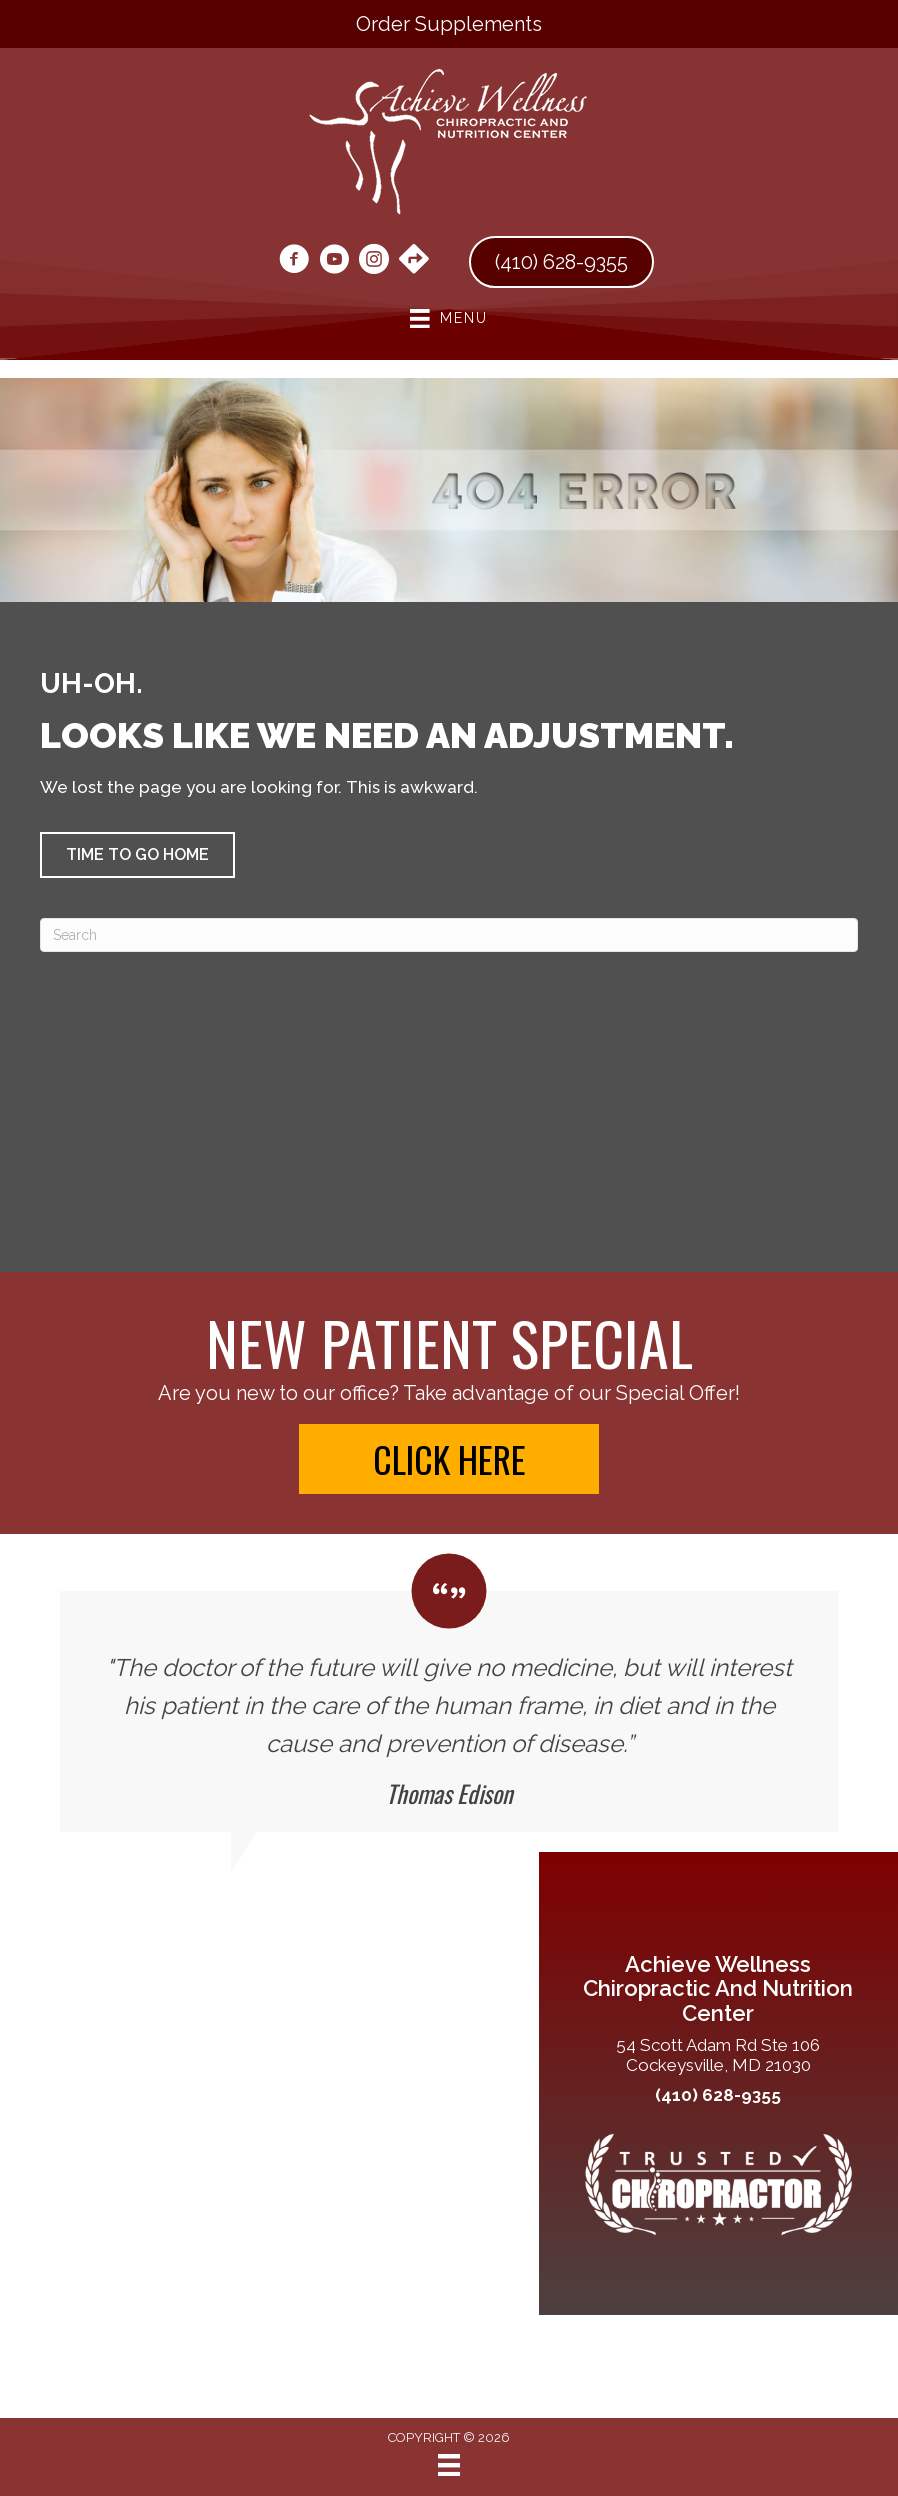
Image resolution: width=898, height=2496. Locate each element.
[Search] (449, 935)
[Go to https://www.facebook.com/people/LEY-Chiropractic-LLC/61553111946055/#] (294, 262)
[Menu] (449, 2465)
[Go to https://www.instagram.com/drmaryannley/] (374, 262)
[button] (137, 855)
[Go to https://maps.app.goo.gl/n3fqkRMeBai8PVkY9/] (414, 261)
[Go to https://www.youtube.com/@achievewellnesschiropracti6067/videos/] (334, 262)
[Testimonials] (449, 1693)
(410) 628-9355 (718, 2095)
